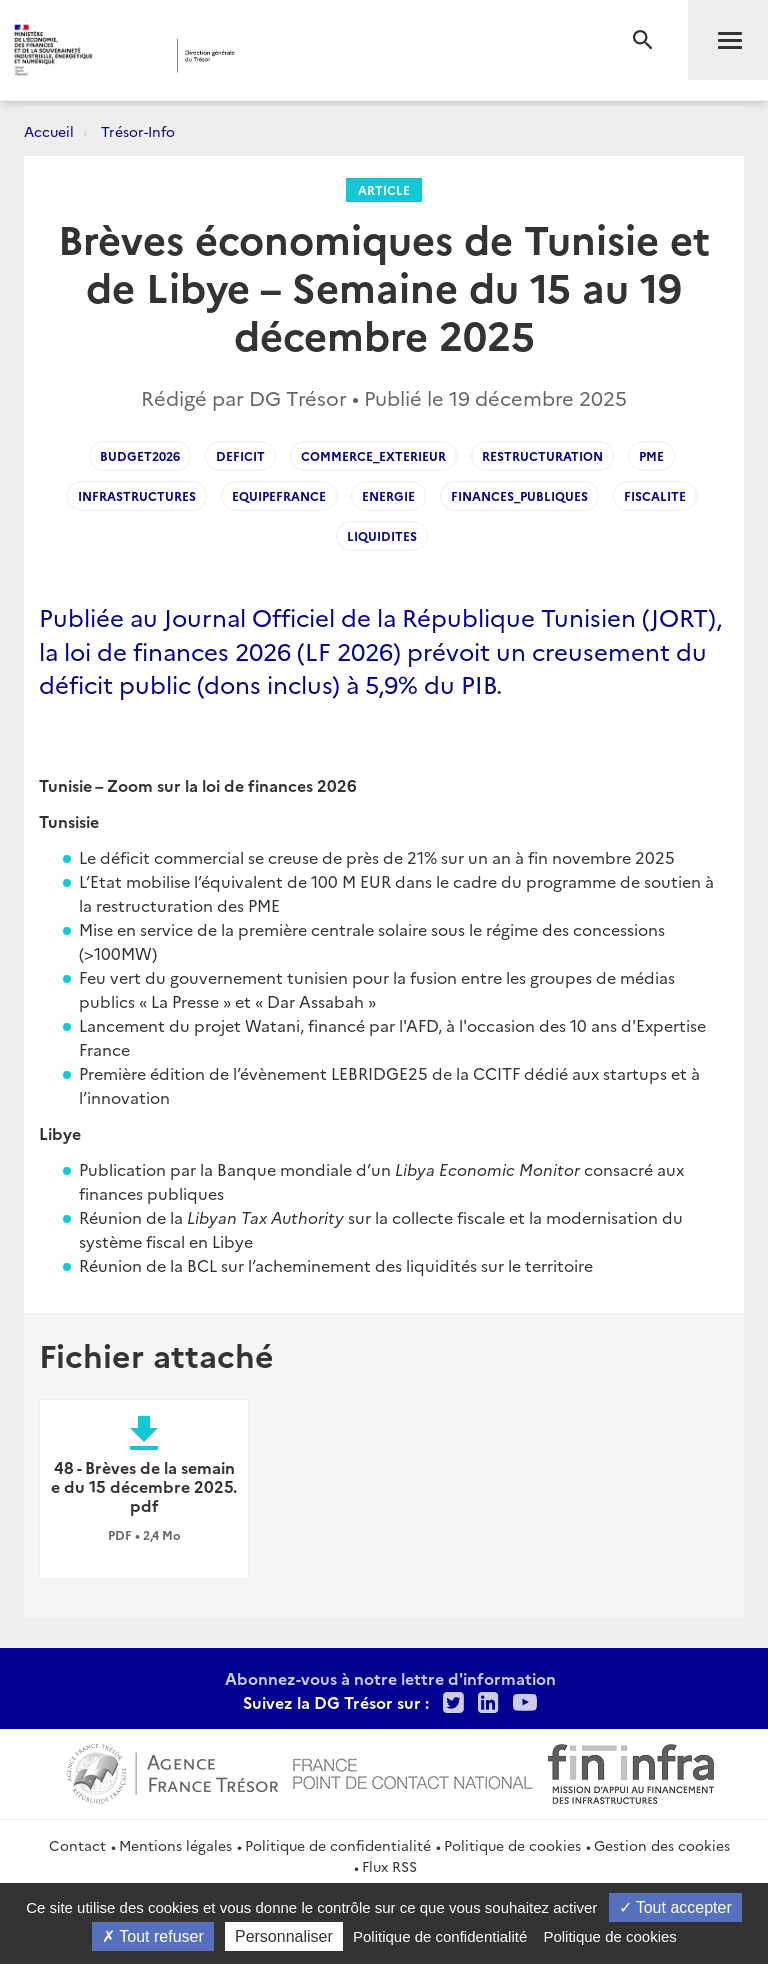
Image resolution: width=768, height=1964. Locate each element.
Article (384, 189)
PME (651, 455)
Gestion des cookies (662, 1845)
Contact (77, 1845)
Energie (388, 495)
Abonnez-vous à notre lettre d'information (390, 1678)
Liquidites (382, 535)
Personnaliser (284, 1936)
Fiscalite (655, 495)
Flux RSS (389, 1866)
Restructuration (542, 455)
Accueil (49, 131)
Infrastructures (137, 495)
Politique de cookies (512, 1845)
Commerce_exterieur (373, 455)
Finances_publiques (519, 495)
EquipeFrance (279, 495)
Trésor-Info (138, 131)
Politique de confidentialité (338, 1845)
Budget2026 (140, 455)
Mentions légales (175, 1845)
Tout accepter (675, 1907)
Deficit (240, 455)
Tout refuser (153, 1936)
